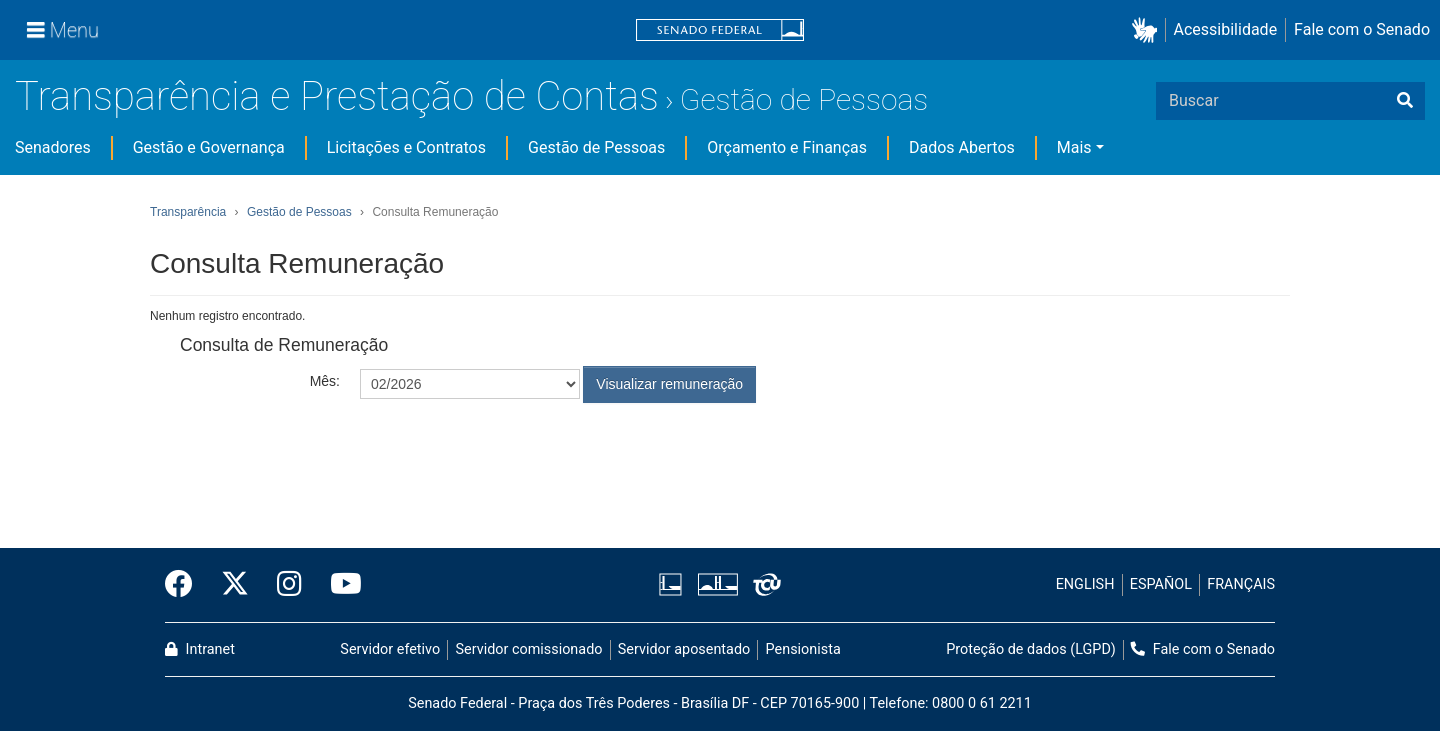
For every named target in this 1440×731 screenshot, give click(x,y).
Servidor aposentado (684, 649)
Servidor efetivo (390, 649)
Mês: (325, 381)
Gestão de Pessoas (804, 99)
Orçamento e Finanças (787, 147)
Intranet (200, 649)
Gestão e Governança (209, 147)
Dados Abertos (962, 147)
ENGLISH (1085, 584)
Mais (1074, 147)
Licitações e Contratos (406, 147)
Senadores (53, 147)
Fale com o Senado (1362, 29)
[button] (1148, 30)
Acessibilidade (1226, 29)
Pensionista (803, 649)
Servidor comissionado (529, 649)
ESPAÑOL (1161, 584)
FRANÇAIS (1241, 584)
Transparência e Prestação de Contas (337, 96)
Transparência (188, 212)
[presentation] (512, 452)
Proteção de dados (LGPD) (1031, 649)
